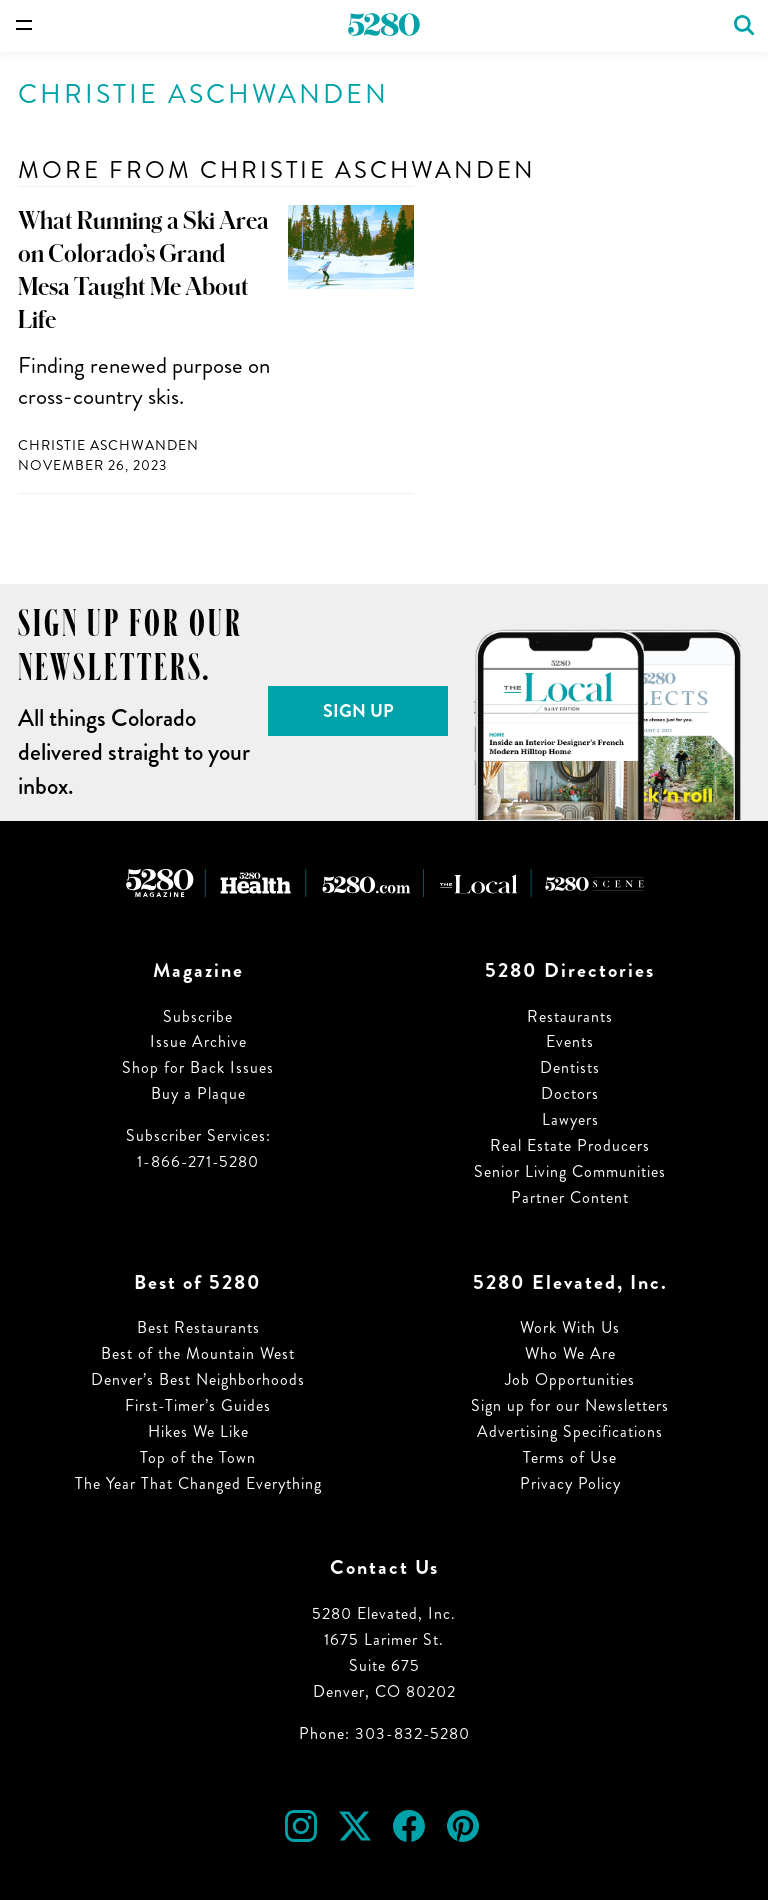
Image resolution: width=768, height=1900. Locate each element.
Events (570, 1041)
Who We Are (570, 1353)
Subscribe (198, 1016)
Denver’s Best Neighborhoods (198, 1379)
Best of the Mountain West (198, 1353)
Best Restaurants (198, 1327)
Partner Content (570, 1197)
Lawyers (570, 1119)
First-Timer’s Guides (198, 1405)
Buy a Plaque (198, 1093)
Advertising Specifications (570, 1431)
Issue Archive (198, 1041)
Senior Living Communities (570, 1171)
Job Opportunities (570, 1379)
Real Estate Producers (570, 1145)
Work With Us (570, 1327)
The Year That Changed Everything (198, 1483)
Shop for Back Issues (198, 1067)
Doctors (570, 1093)
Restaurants (570, 1016)
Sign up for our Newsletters (570, 1405)
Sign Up (358, 711)
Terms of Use (570, 1457)
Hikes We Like (198, 1431)
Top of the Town (198, 1457)
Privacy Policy (570, 1483)
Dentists (570, 1067)
